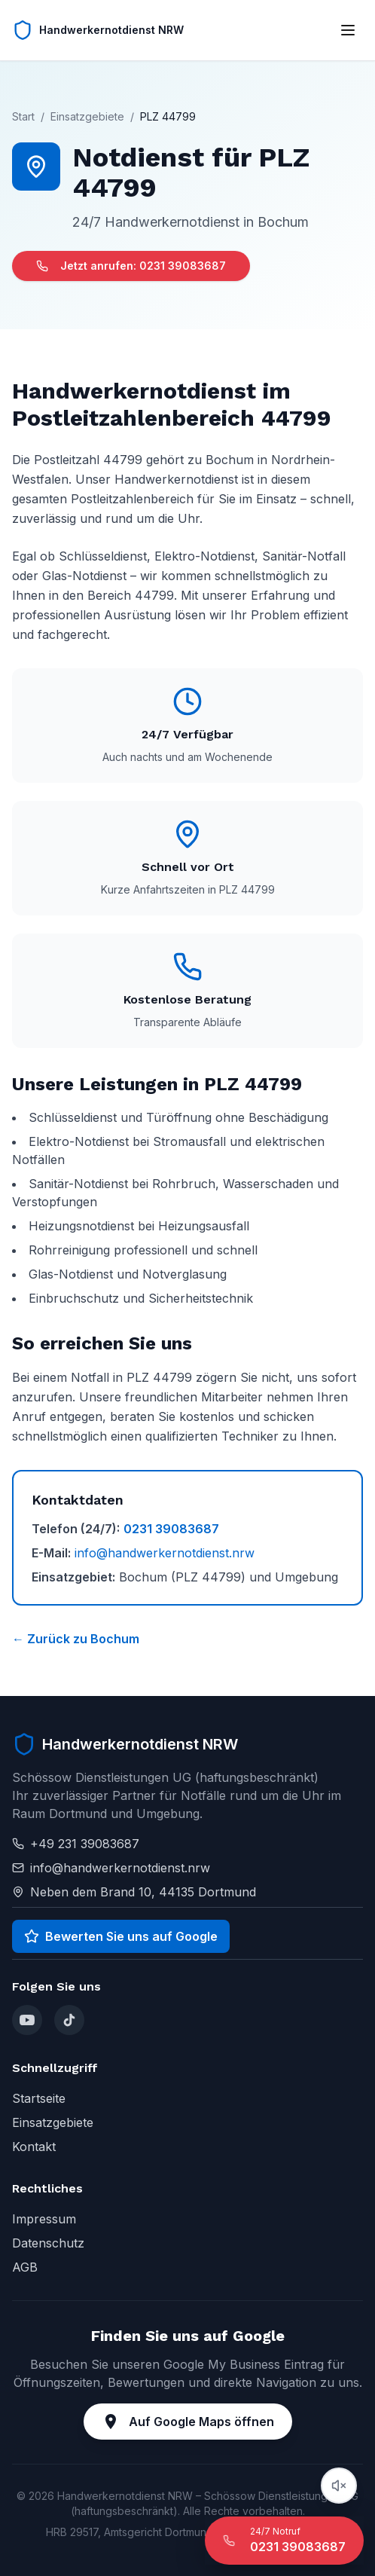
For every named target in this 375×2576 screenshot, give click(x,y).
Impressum (44, 2218)
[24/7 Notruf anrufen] (284, 2540)
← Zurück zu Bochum (75, 1638)
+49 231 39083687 (84, 1843)
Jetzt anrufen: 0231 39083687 (131, 265)
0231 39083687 (171, 1528)
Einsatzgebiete (87, 116)
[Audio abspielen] (339, 2486)
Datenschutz (48, 2243)
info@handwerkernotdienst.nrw (165, 1552)
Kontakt (34, 2146)
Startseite (39, 2098)
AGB (25, 2267)
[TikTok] (69, 2020)
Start (23, 116)
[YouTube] (27, 2020)
